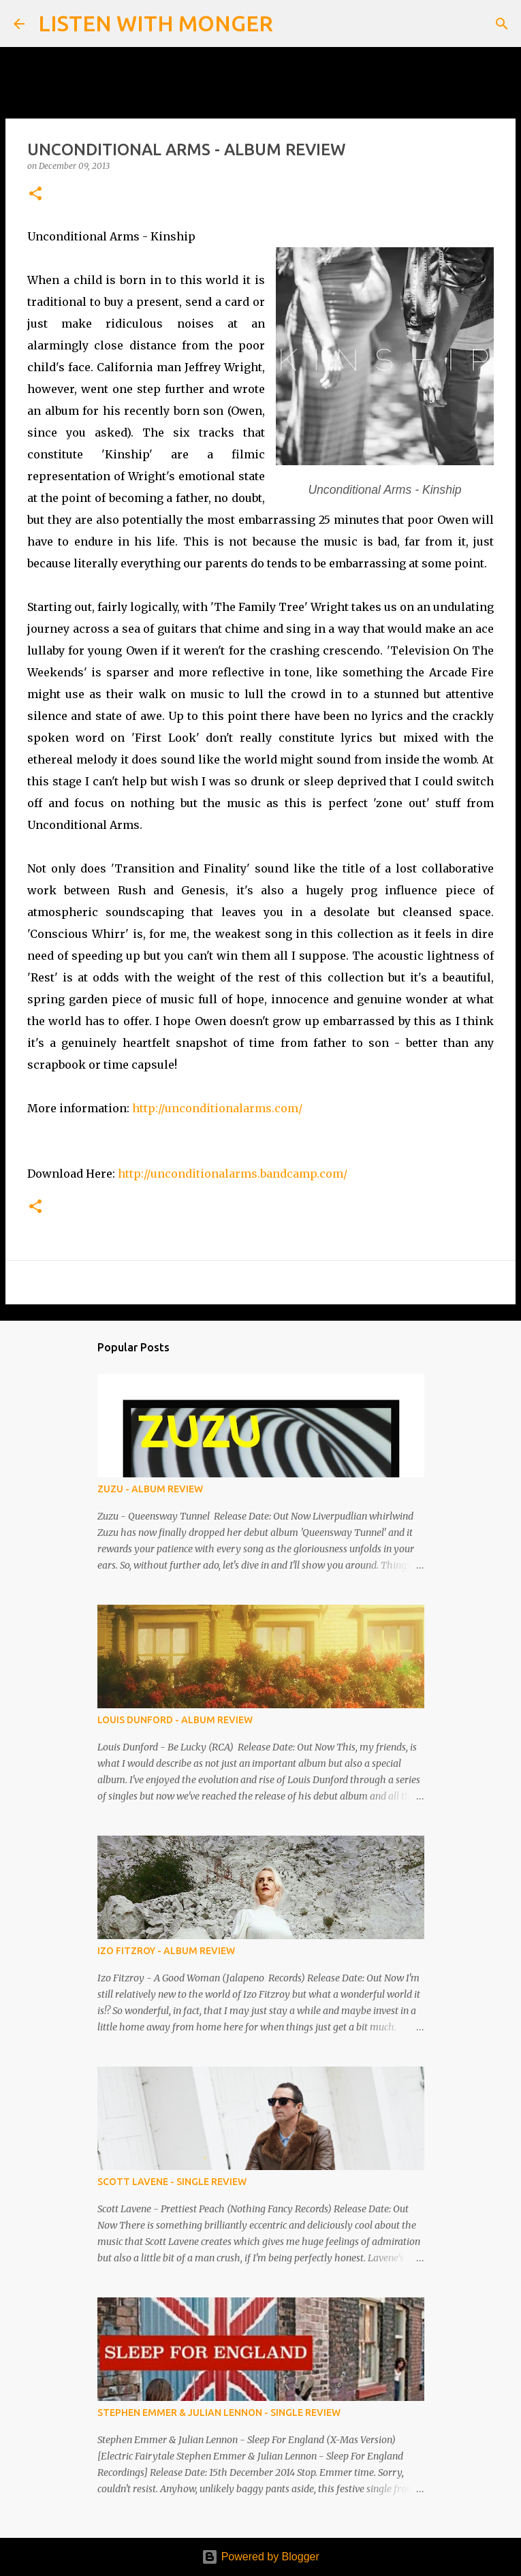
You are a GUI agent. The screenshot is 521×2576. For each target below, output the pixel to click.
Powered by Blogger (260, 2556)
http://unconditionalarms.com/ (217, 1108)
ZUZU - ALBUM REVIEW (150, 1488)
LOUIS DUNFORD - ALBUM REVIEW (175, 1719)
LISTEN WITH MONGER (155, 23)
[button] (35, 194)
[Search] (292, 23)
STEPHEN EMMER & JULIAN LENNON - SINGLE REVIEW (219, 2412)
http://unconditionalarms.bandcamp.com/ (232, 1173)
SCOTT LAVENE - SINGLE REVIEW (172, 2181)
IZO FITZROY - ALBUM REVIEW (166, 1950)
